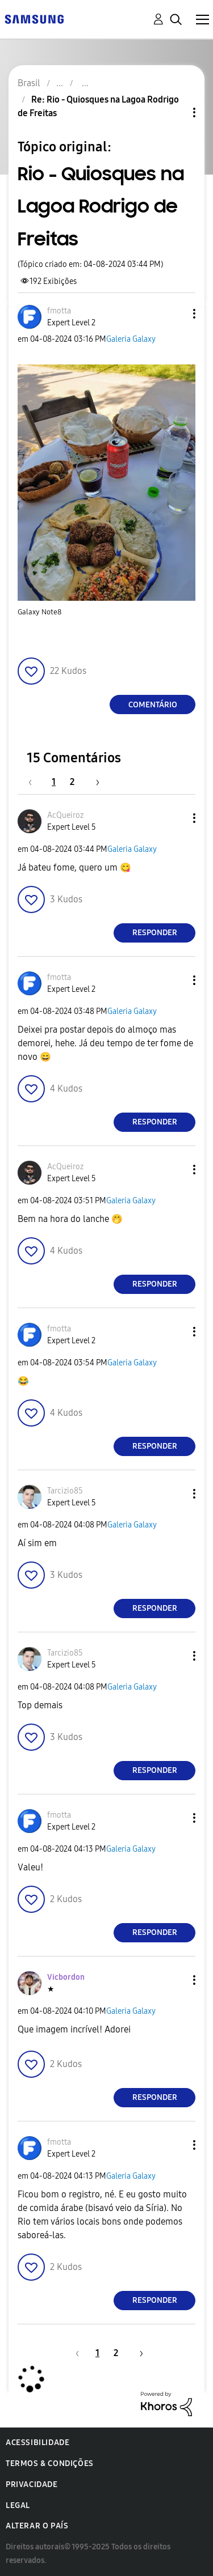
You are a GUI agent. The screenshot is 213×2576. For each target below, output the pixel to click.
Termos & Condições (50, 2463)
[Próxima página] (94, 781)
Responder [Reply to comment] (154, 932)
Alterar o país (37, 2526)
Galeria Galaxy (131, 339)
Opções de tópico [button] (174, 112)
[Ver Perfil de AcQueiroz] (65, 815)
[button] (175, 313)
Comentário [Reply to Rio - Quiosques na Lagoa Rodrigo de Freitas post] (152, 705)
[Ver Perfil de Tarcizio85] (65, 1491)
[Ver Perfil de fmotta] (59, 311)
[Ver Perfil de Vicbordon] (66, 1977)
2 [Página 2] (72, 781)
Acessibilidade (37, 2442)
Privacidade (32, 2484)
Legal (18, 2505)
